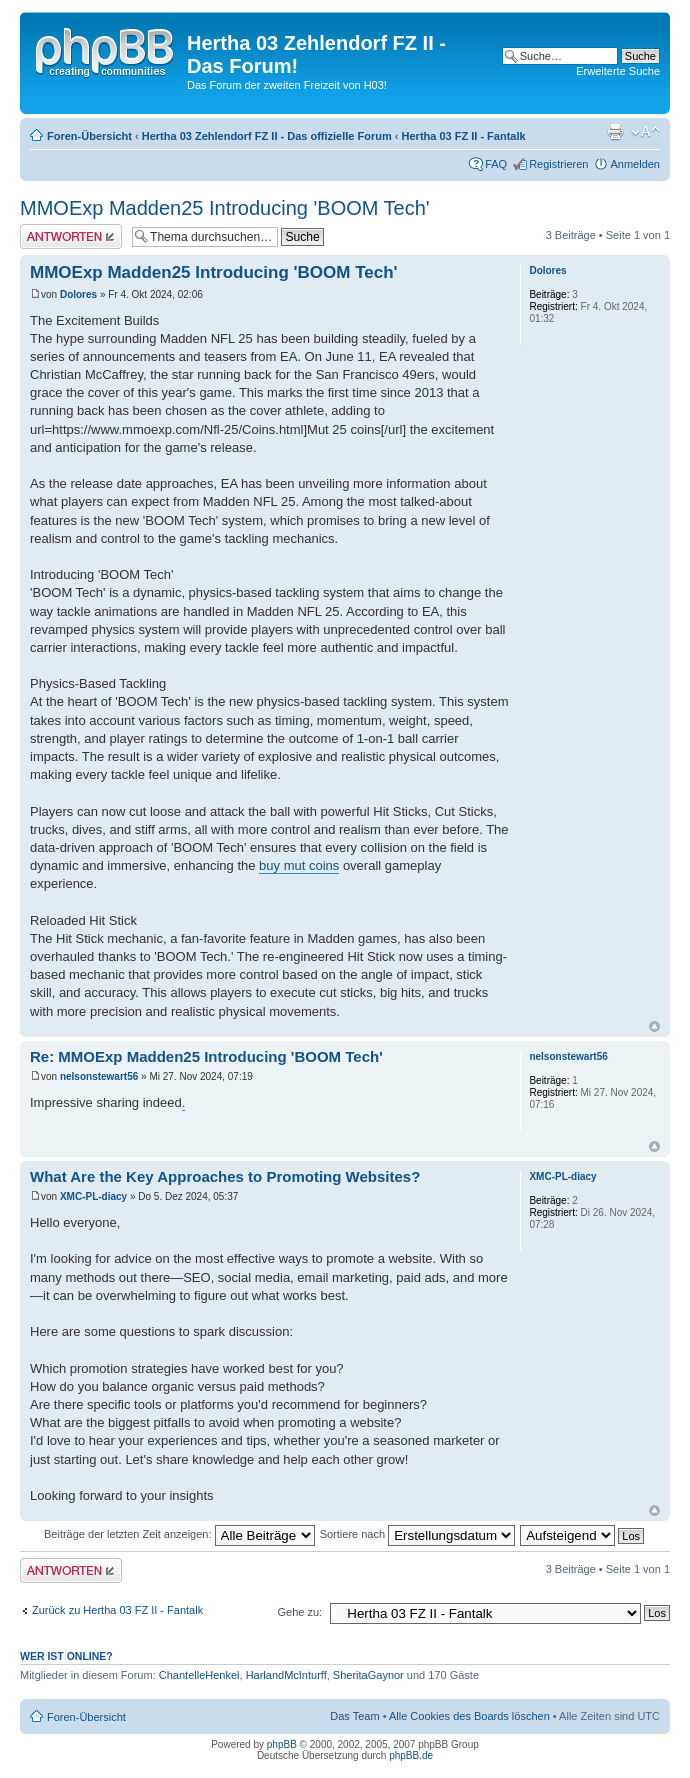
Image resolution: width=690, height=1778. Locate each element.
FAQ (496, 164)
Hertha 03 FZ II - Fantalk (464, 136)
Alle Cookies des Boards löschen (469, 1716)
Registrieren (558, 164)
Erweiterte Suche (618, 71)
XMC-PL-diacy (93, 1196)
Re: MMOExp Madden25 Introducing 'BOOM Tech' (206, 1056)
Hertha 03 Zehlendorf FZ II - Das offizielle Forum (267, 136)
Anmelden (635, 164)
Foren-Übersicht (89, 136)
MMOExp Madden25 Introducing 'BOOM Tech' (225, 208)
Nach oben (654, 1026)
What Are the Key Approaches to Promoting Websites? (225, 1176)
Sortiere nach (417, 1534)
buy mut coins (299, 865)
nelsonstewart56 (99, 1076)
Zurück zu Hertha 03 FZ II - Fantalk (117, 1610)
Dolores (78, 294)
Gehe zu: (299, 1612)
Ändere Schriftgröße (645, 132)
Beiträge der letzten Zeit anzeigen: (179, 1534)
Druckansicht (615, 132)
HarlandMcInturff (286, 1675)
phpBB (282, 1744)
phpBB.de (411, 1755)
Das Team (354, 1716)
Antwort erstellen (71, 236)
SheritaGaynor (368, 1675)
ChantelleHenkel (199, 1675)
